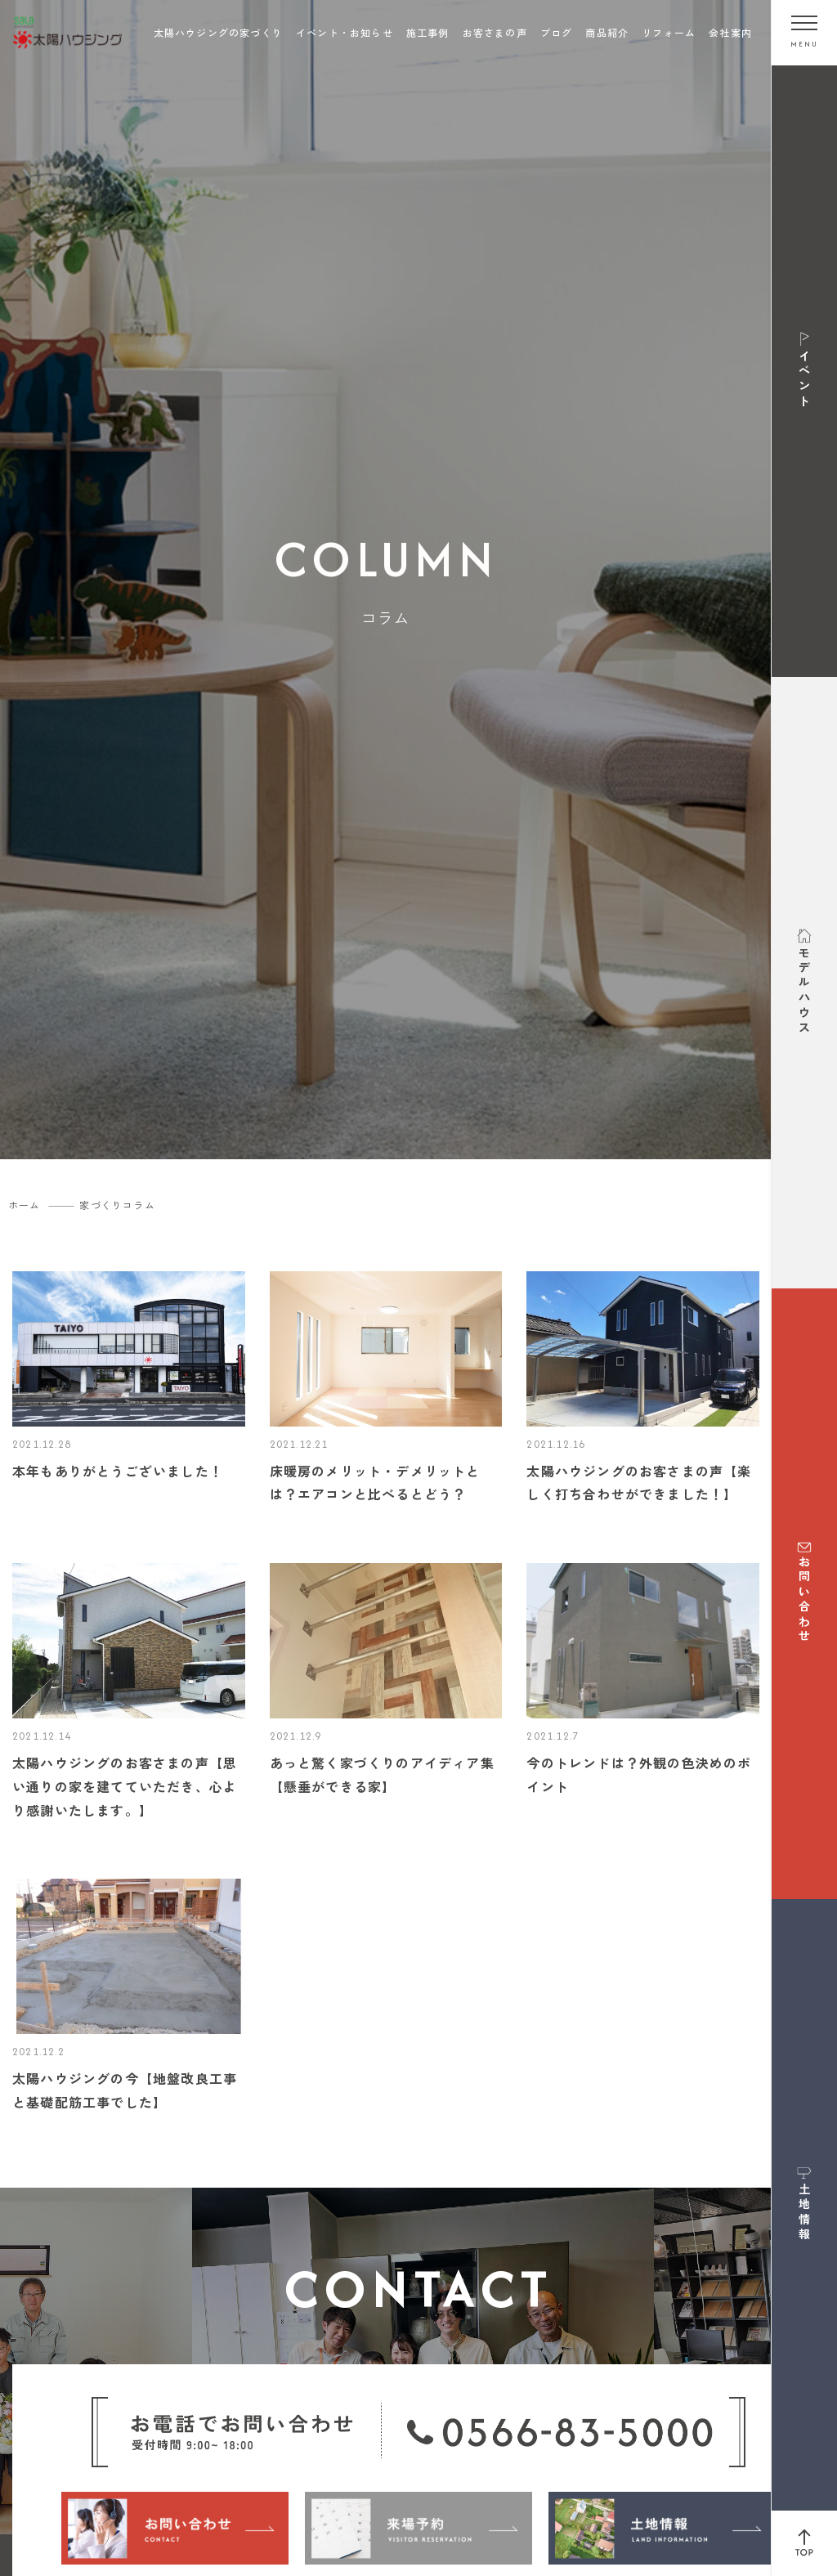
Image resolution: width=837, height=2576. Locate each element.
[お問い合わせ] (175, 2528)
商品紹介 (607, 32)
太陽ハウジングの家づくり (218, 32)
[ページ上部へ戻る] (804, 2543)
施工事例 (428, 32)
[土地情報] (662, 2528)
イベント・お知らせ (344, 32)
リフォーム (669, 32)
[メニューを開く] (804, 32)
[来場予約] (418, 2528)
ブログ (556, 32)
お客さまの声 (495, 32)
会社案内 (730, 32)
